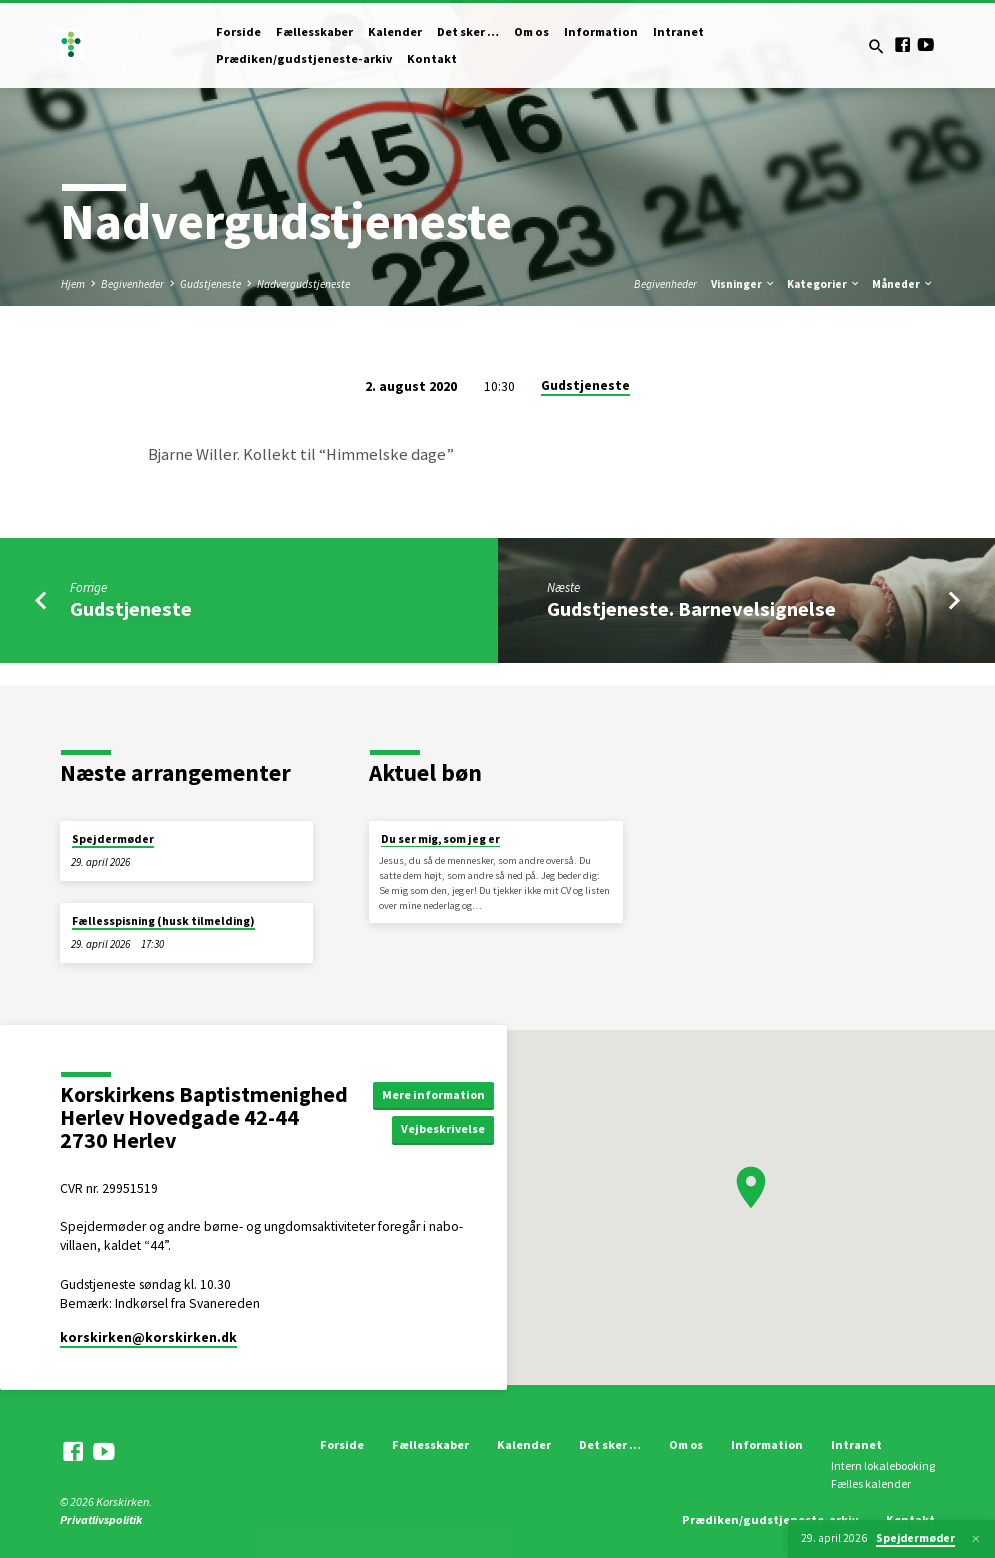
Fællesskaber (314, 31)
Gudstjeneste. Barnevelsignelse (691, 609)
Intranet (678, 31)
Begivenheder (132, 284)
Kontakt (432, 58)
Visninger (743, 284)
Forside (238, 31)
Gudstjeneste (210, 284)
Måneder (903, 284)
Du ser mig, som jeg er (440, 839)
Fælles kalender (871, 1483)
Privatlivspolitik (101, 1519)
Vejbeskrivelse (447, 1129)
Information (601, 31)
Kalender (395, 31)
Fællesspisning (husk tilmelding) (163, 921)
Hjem (73, 284)
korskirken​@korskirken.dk (148, 1337)
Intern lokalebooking (883, 1465)
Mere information (436, 1093)
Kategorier (824, 284)
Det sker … (468, 31)
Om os (531, 31)
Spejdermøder (113, 839)
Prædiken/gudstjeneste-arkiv (304, 58)
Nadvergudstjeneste (303, 284)
